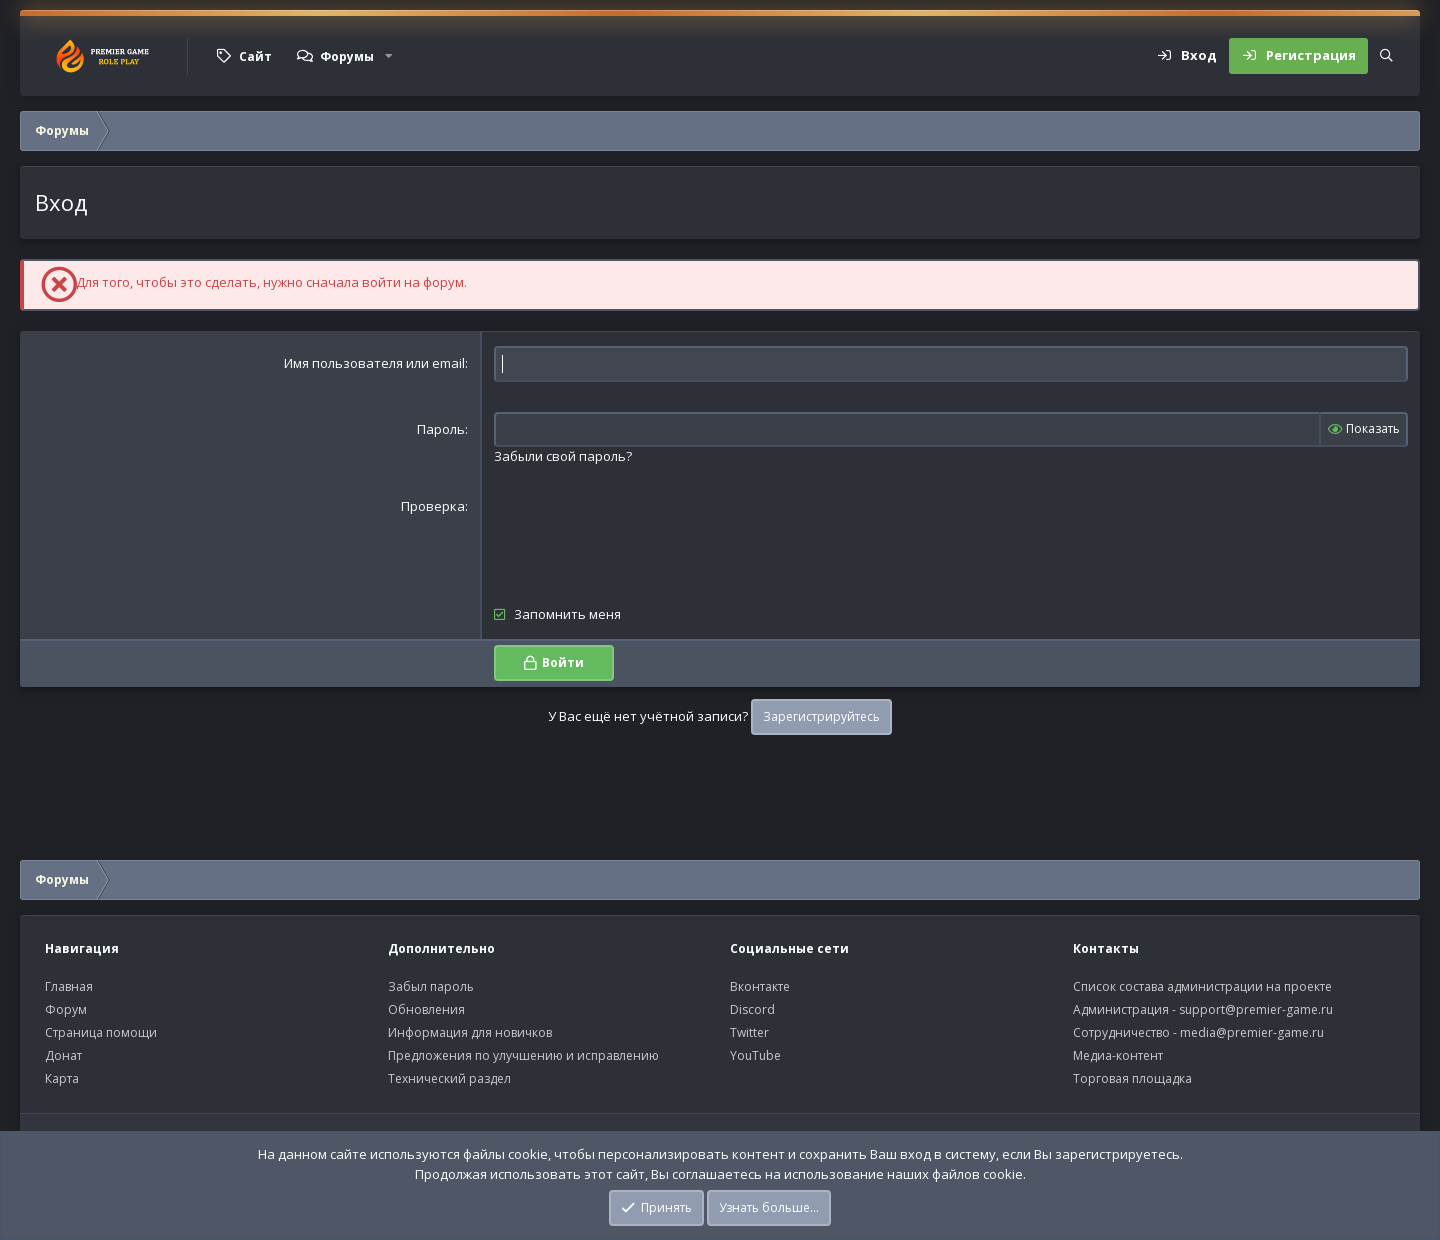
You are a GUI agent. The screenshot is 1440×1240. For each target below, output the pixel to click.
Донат (63, 1055)
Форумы (347, 56)
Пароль (441, 429)
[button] (389, 56)
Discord (752, 1009)
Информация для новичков (470, 1032)
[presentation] (646, 536)
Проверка (433, 506)
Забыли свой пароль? (563, 456)
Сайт (255, 56)
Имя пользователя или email (374, 363)
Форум (66, 1009)
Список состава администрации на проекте (1202, 986)
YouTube (755, 1055)
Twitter (749, 1032)
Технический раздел (449, 1078)
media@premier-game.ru (1252, 1032)
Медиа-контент (1118, 1055)
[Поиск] (1386, 56)
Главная (69, 986)
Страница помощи (101, 1032)
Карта (62, 1078)
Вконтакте (760, 986)
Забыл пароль (431, 986)
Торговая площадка (1132, 1078)
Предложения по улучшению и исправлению (523, 1055)
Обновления (426, 1009)
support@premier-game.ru (1256, 1009)
